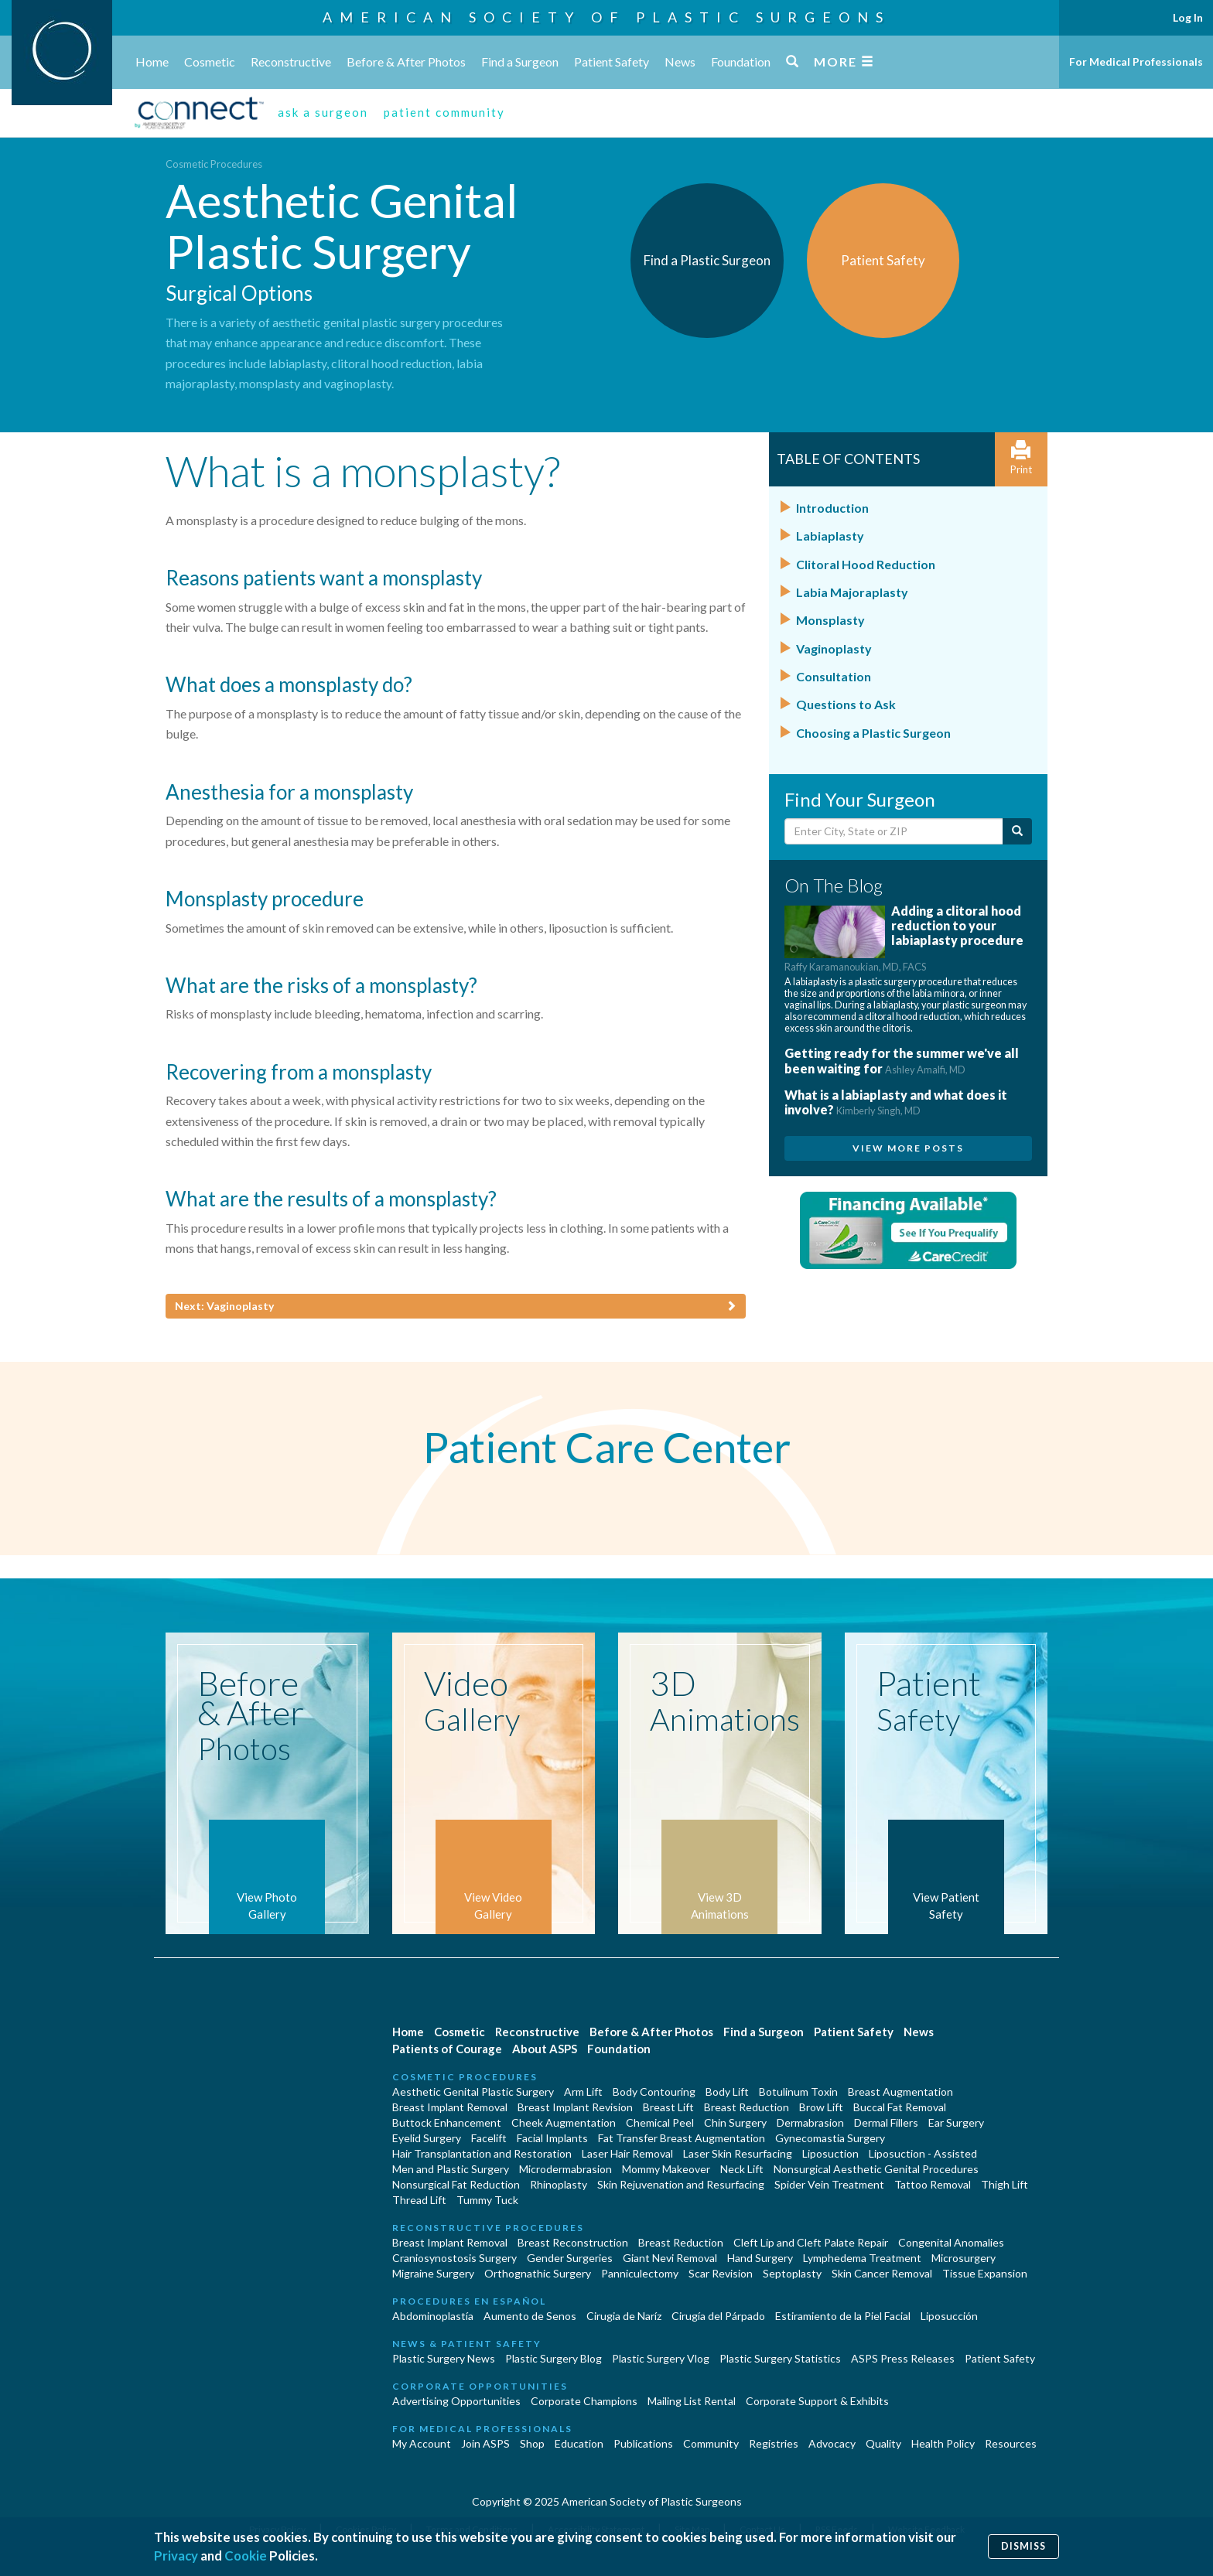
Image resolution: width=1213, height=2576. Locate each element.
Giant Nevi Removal (670, 2257)
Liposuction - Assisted (923, 2153)
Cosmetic (209, 61)
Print (1021, 458)
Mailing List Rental (692, 2400)
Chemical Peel (660, 2122)
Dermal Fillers (886, 2122)
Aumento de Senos (529, 2315)
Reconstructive (291, 61)
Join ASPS (485, 2443)
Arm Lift (583, 2091)
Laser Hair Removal (627, 2153)
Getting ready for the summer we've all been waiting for (901, 1060)
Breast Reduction (746, 2107)
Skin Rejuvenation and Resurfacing (680, 2184)
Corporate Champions (584, 2400)
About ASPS (544, 2049)
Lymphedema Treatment (862, 2257)
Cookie (245, 2555)
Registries (773, 2443)
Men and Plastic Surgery (450, 2168)
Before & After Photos (406, 61)
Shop (532, 2443)
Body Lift (727, 2091)
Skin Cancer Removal (882, 2273)
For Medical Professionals (1136, 61)
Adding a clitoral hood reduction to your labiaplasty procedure (903, 938)
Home (152, 61)
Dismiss (1023, 2546)
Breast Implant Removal (449, 2107)
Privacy (176, 2555)
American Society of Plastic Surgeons (606, 17)
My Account (421, 2443)
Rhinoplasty (558, 2184)
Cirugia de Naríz (623, 2315)
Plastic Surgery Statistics (780, 2358)
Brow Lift (821, 2107)
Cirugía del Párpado (718, 2315)
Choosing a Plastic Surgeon (873, 732)
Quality (883, 2443)
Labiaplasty (830, 535)
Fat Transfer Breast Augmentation (681, 2137)
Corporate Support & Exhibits (817, 2400)
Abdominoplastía (432, 2315)
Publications (643, 2443)
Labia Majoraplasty (852, 592)
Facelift (489, 2137)
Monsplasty (830, 619)
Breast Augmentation (900, 2091)
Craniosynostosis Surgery (454, 2257)
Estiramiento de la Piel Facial (843, 2315)
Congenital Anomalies (951, 2242)
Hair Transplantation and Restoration (482, 2153)
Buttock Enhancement (446, 2122)
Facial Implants (552, 2137)
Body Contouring (654, 2091)
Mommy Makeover (666, 2168)
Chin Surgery (735, 2122)
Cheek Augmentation (563, 2122)
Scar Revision (721, 2273)
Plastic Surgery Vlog (660, 2358)
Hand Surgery (760, 2257)
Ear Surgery (956, 2122)
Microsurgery (963, 2257)
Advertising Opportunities (456, 2400)
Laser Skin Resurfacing (737, 2153)
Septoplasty (792, 2273)
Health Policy (943, 2443)
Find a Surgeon (520, 61)
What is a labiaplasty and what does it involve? (895, 1102)
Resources (1011, 2443)
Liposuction (830, 2153)
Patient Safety (611, 61)
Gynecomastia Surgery (830, 2137)
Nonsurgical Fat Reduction (456, 2184)
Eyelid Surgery (426, 2137)
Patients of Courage (447, 2049)
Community (711, 2443)
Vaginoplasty (834, 648)
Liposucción (949, 2315)
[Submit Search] (1017, 831)
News (680, 61)
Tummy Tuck (487, 2199)
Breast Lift (668, 2107)
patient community (444, 112)
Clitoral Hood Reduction (865, 564)
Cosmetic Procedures (214, 164)
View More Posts (908, 1148)
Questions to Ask (846, 704)
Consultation (833, 676)
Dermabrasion (810, 2122)
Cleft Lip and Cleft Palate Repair (810, 2242)
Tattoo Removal (932, 2184)
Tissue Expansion (984, 2273)
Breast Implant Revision (575, 2107)
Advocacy (832, 2443)
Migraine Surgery (433, 2273)
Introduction (832, 507)
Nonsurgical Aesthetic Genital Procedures (876, 2168)
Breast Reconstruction (573, 2242)
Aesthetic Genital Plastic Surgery (473, 2091)
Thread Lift (419, 2199)
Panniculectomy (639, 2273)
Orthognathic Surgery (537, 2273)
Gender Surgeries (570, 2257)
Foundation (741, 61)
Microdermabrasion (565, 2168)
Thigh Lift (1004, 2184)
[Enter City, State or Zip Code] (893, 831)
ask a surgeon (323, 112)
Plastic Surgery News (443, 2358)
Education (579, 2443)
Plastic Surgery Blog (553, 2358)
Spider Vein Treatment (829, 2184)
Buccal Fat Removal (899, 2107)
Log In (1188, 17)
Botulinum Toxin (798, 2091)
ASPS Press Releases (903, 2358)
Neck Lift (742, 2168)
